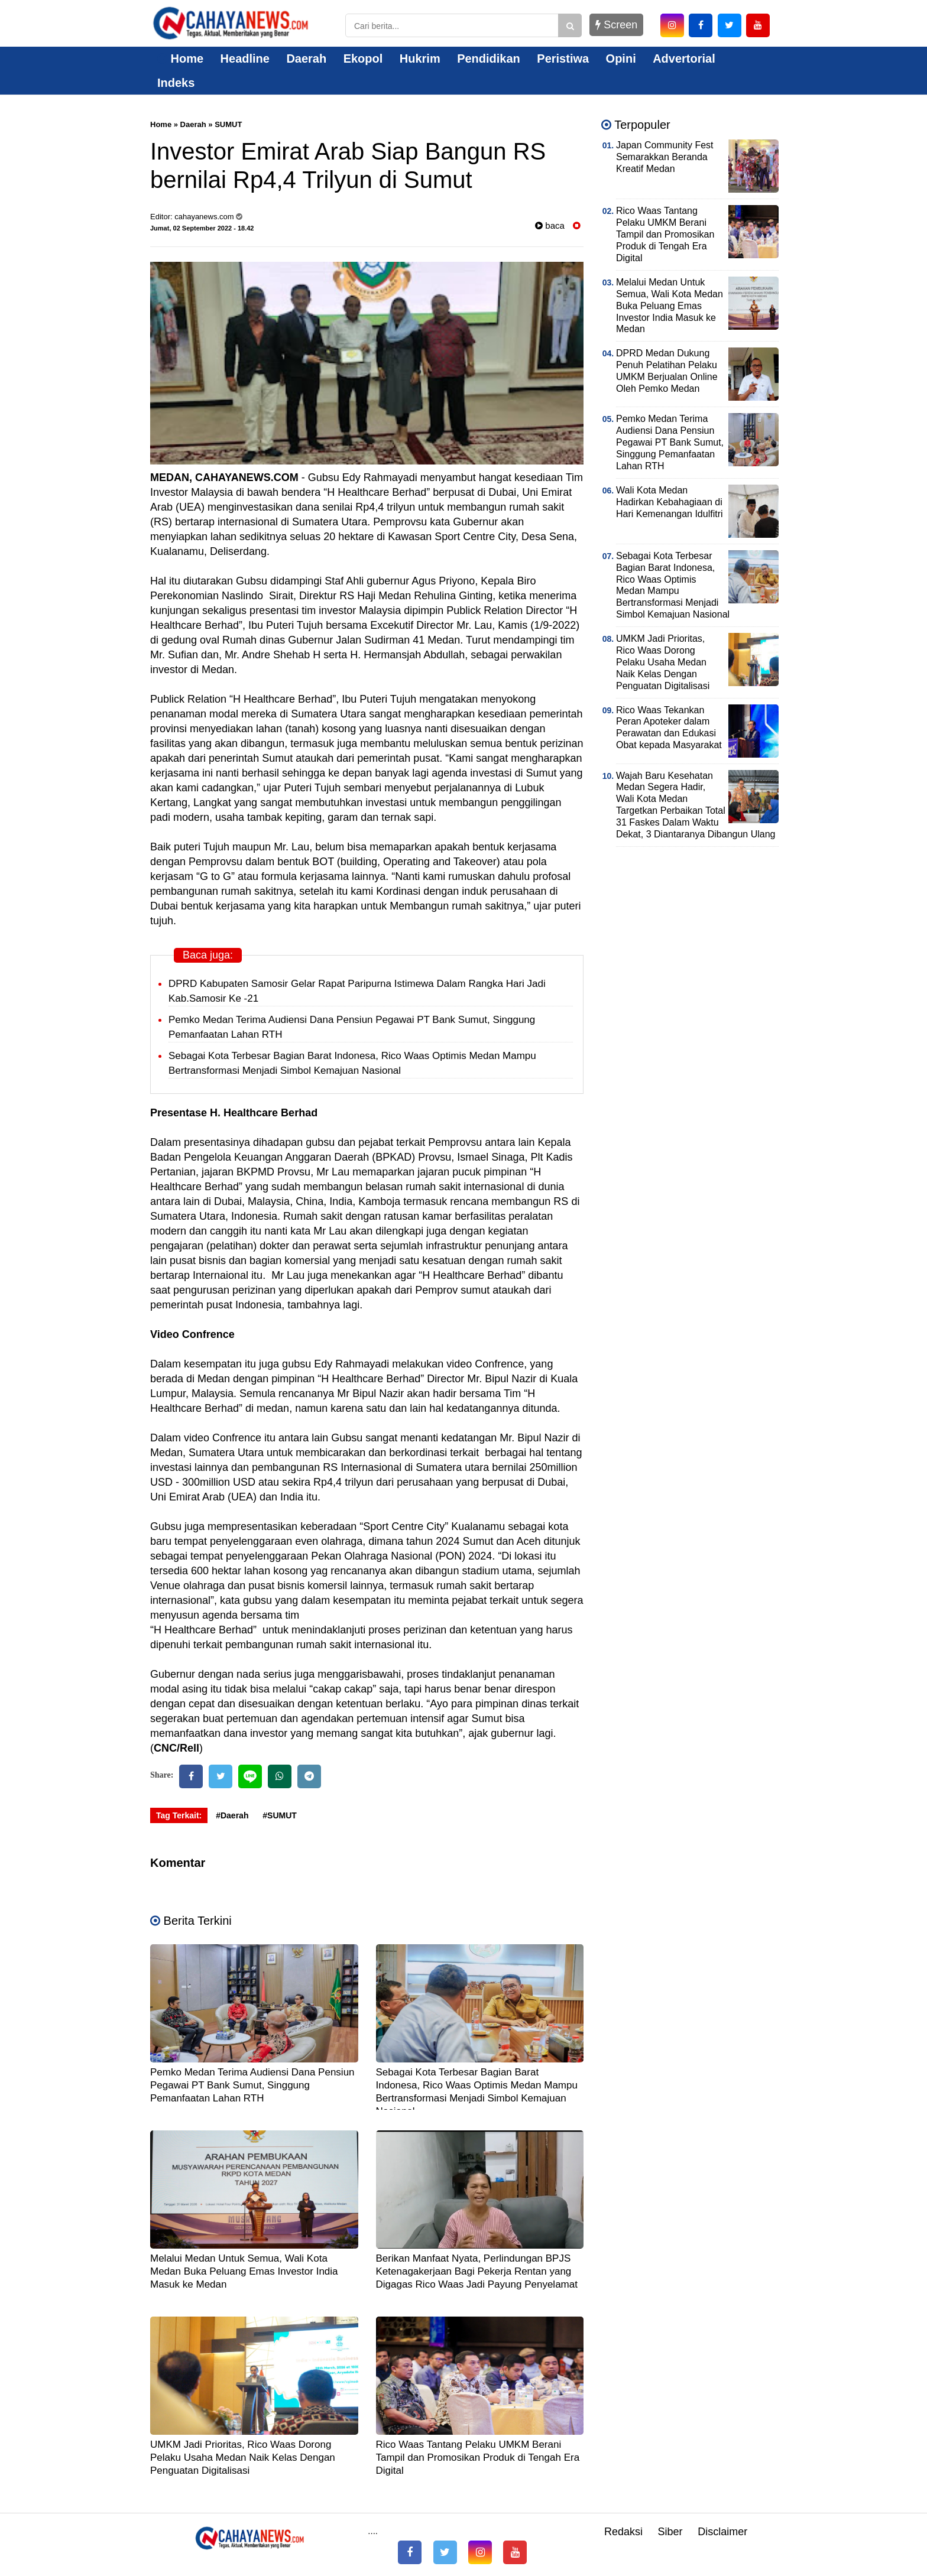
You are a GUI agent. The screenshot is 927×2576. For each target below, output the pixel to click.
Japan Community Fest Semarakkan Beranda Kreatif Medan (665, 157)
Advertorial (684, 58)
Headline (245, 58)
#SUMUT (279, 1815)
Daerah (306, 58)
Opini (621, 58)
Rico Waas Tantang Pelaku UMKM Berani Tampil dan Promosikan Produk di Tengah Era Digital (478, 2457)
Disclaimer (722, 2532)
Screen (616, 25)
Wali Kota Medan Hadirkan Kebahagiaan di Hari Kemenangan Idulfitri (669, 502)
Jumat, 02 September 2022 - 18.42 (202, 228)
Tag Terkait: (179, 1815)
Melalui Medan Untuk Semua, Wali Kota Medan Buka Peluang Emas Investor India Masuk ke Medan (244, 2271)
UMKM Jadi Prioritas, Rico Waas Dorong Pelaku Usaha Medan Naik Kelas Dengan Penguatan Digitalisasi (242, 2457)
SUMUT (228, 124)
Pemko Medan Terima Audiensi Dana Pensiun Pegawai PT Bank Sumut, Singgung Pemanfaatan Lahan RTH (252, 2085)
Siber (670, 2532)
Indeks (176, 82)
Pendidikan (488, 58)
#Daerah (232, 1815)
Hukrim (420, 58)
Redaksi (623, 2532)
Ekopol (363, 58)
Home (180, 58)
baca (550, 225)
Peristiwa (563, 58)
